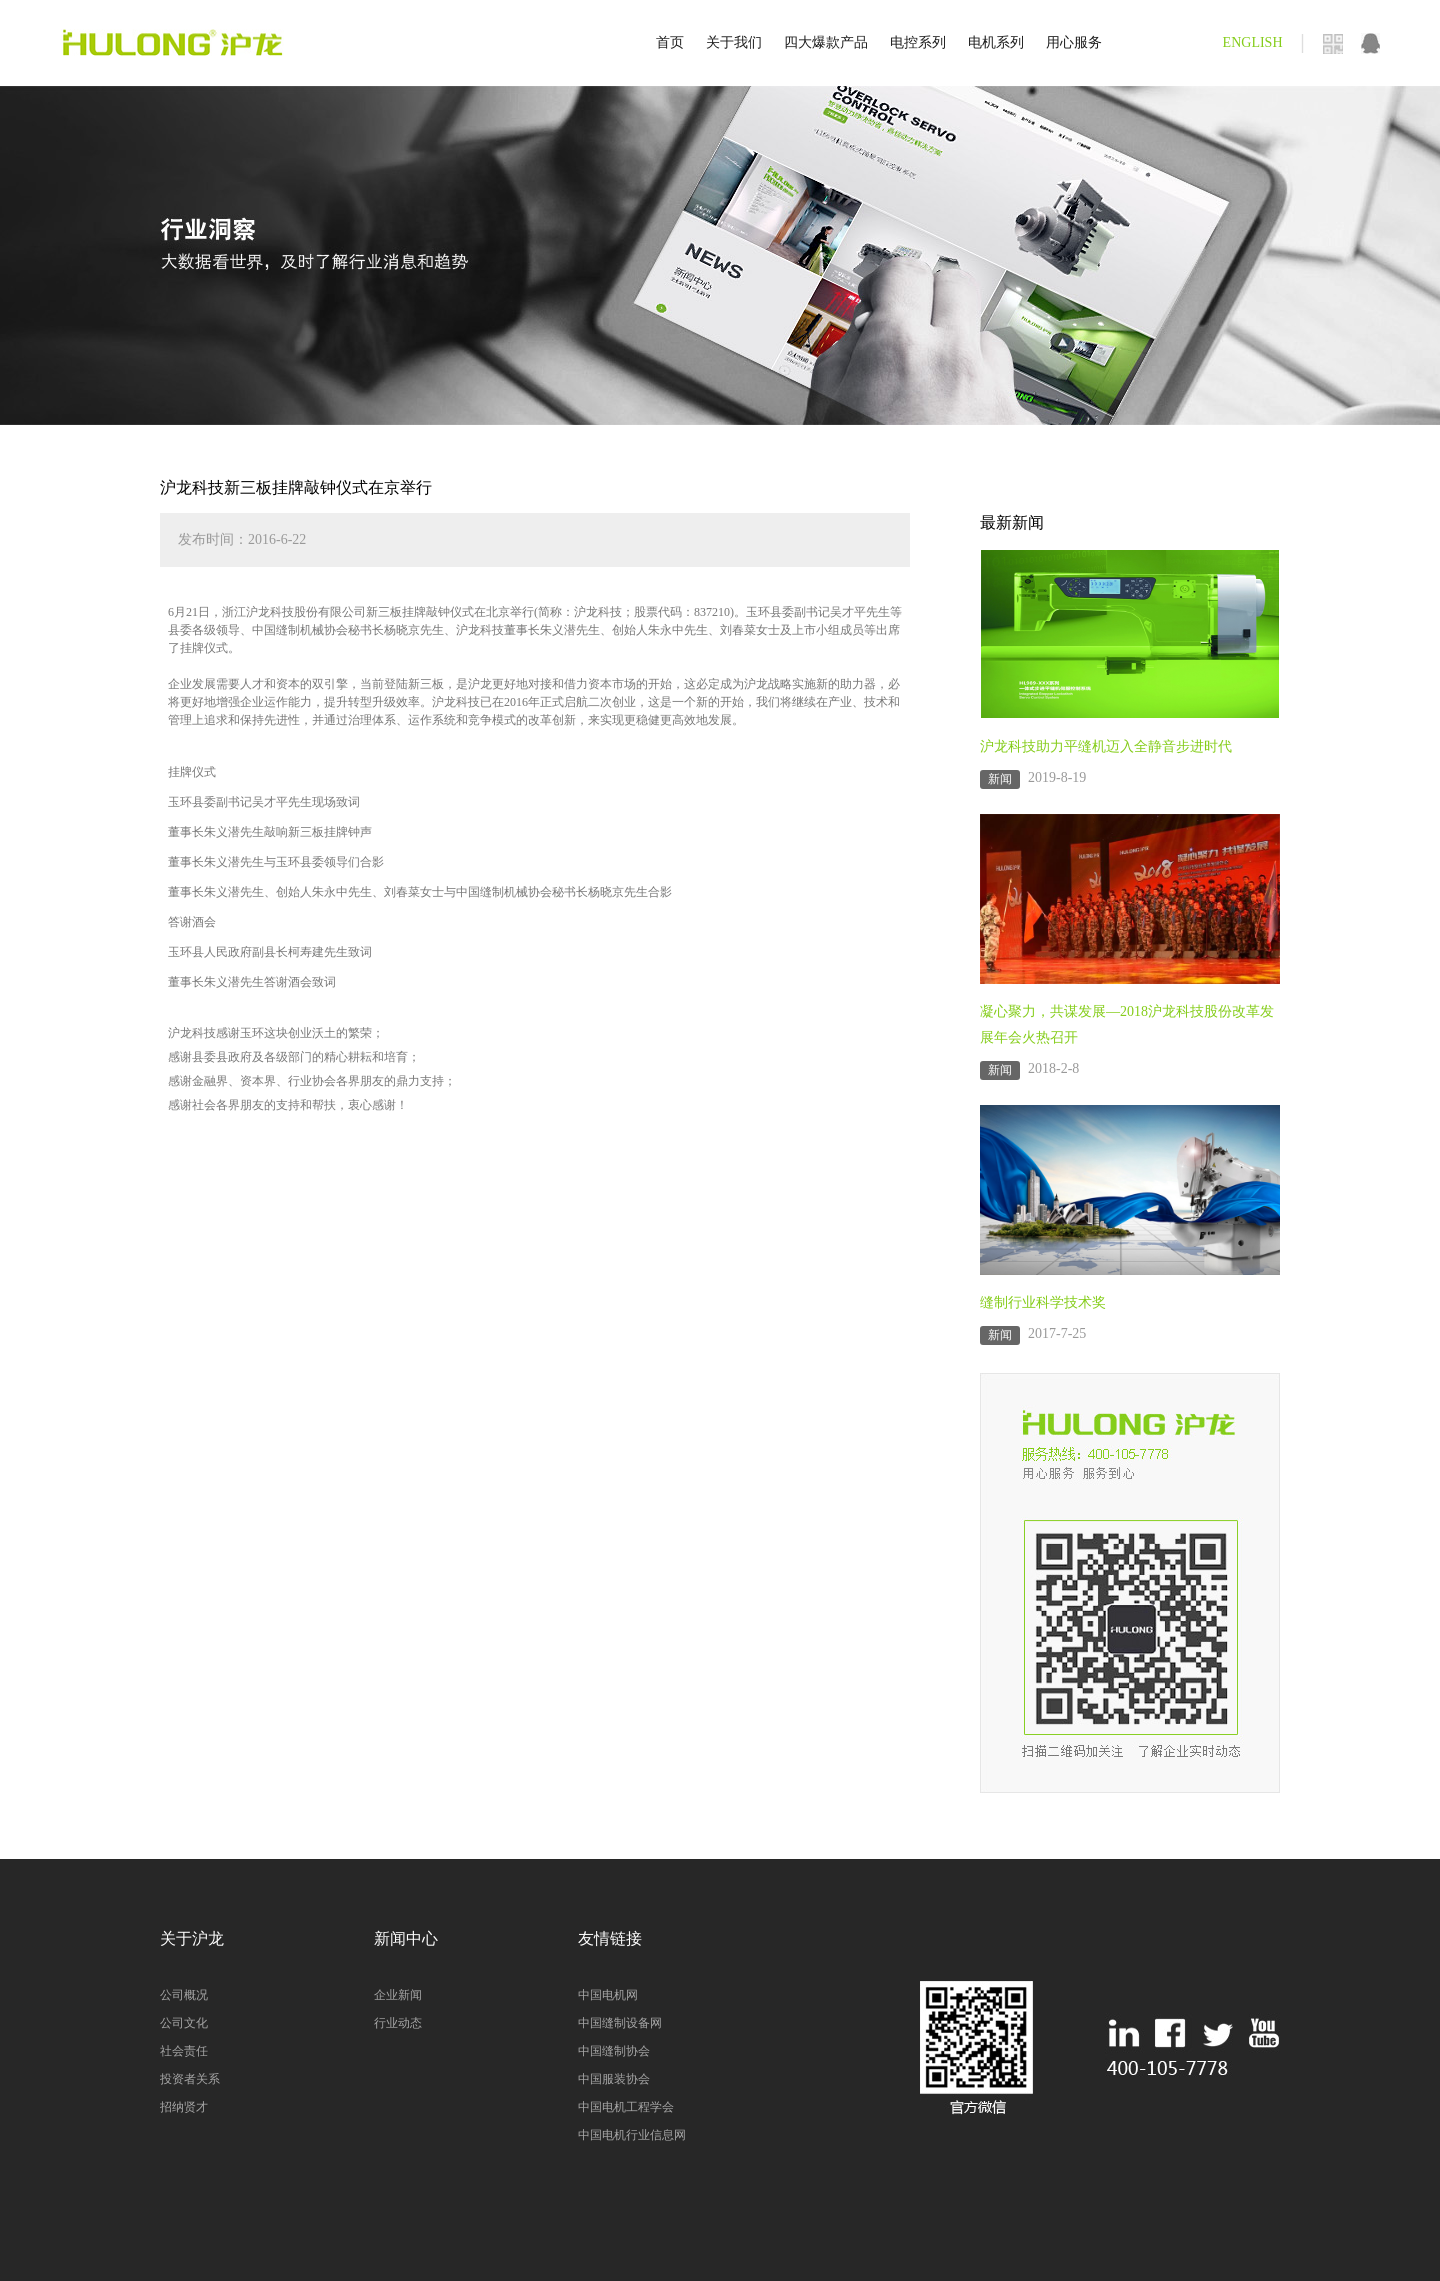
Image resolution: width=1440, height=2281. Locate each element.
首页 (670, 42)
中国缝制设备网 (620, 2023)
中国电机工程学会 (626, 2107)
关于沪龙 (192, 1938)
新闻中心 (406, 1938)
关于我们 (734, 42)
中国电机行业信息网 (632, 2135)
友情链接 (610, 1938)
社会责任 (184, 2051)
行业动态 (398, 2023)
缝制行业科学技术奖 (1043, 1302)
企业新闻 (398, 1995)
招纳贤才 (184, 2107)
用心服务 (1074, 42)
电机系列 (996, 42)
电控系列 (918, 42)
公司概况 (184, 1995)
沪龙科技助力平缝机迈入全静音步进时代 (1106, 746)
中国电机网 (608, 1995)
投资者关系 (190, 2079)
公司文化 (184, 2023)
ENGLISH (1253, 42)
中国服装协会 (614, 2079)
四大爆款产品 (826, 42)
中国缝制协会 (614, 2051)
